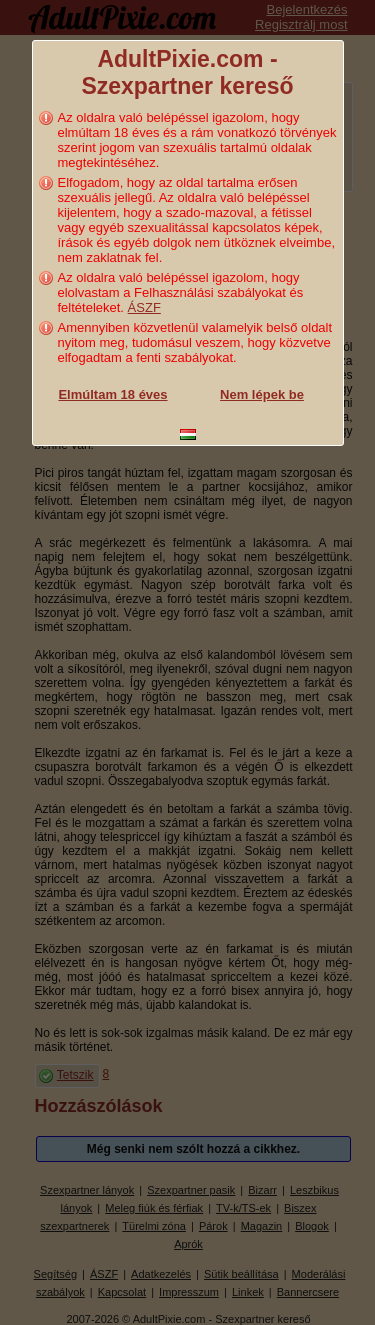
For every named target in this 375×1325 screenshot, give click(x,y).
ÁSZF (144, 307)
